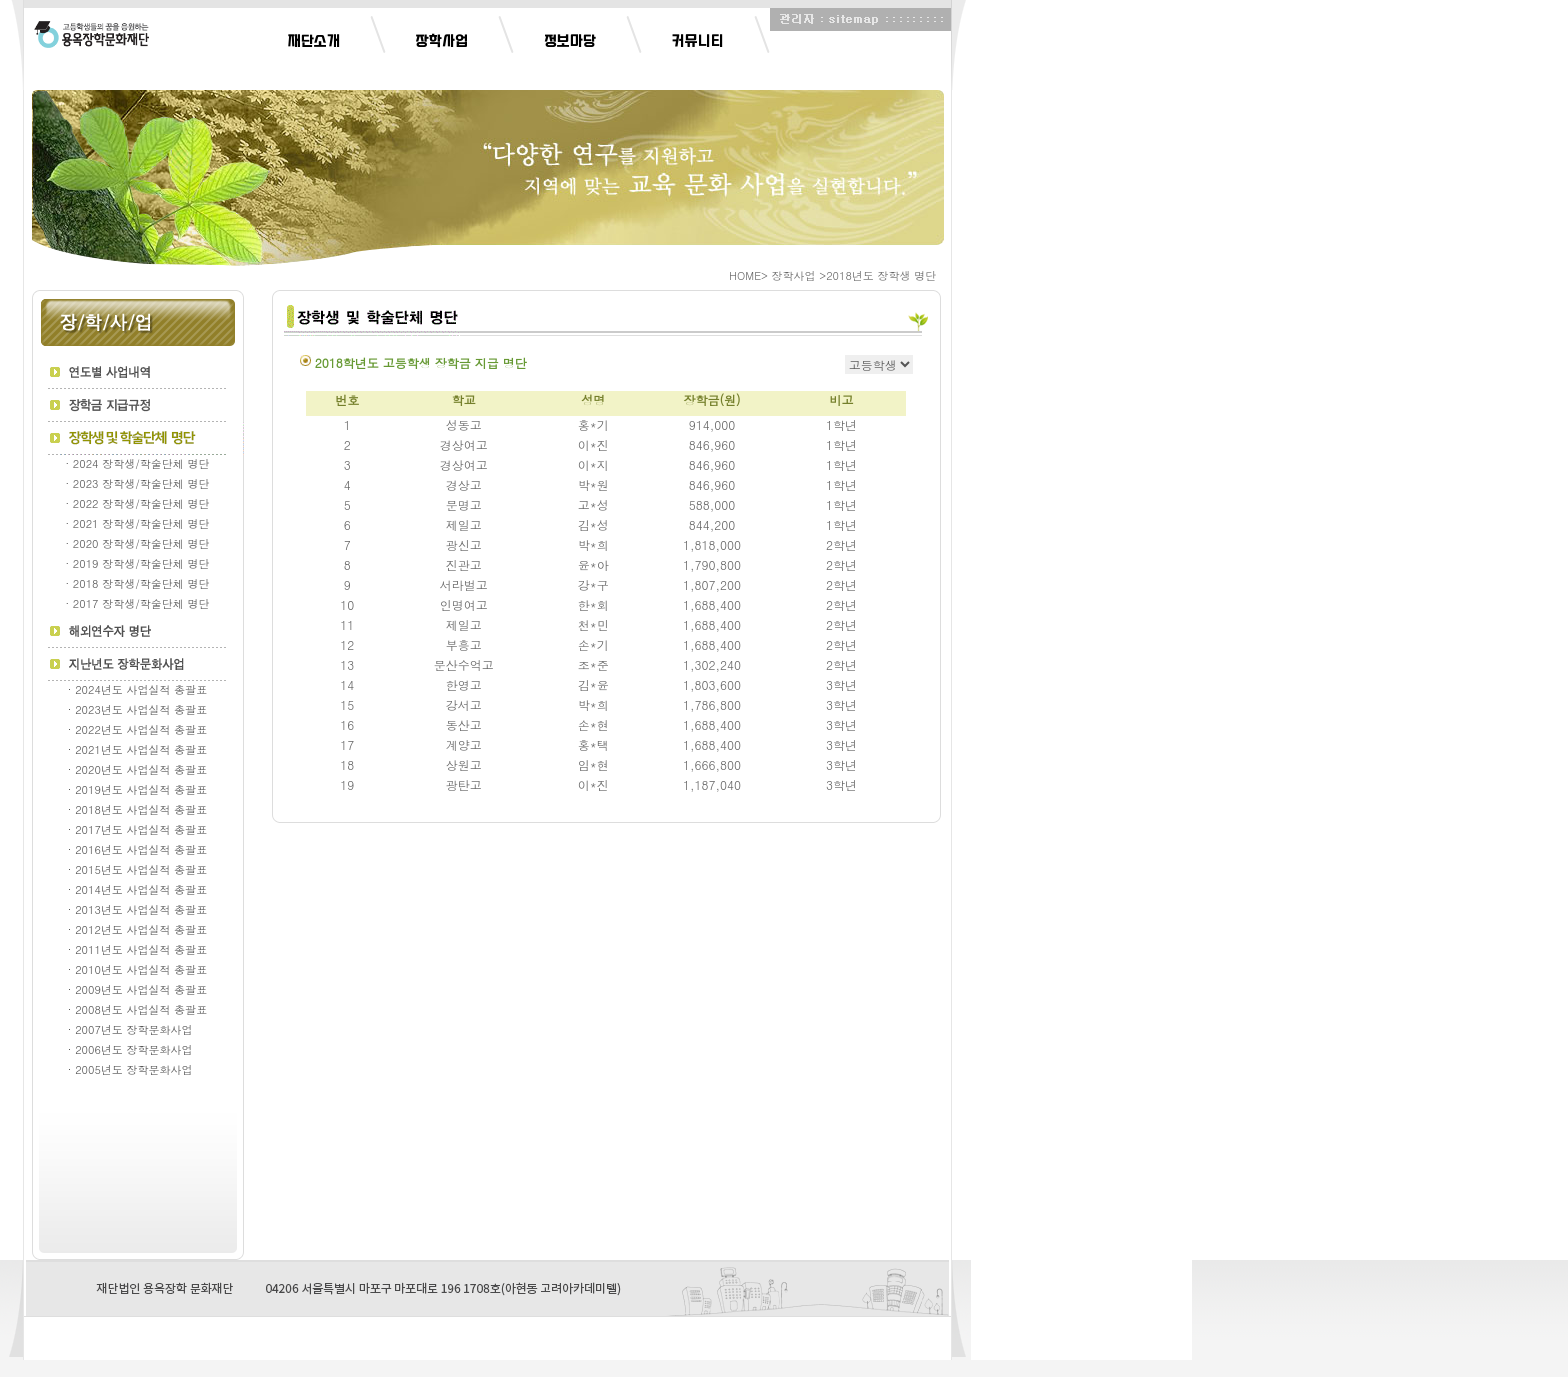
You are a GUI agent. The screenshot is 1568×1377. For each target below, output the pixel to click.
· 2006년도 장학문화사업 (137, 1049)
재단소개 (314, 41)
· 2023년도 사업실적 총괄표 (137, 709)
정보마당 (570, 41)
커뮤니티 (698, 41)
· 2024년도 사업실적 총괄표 (137, 689)
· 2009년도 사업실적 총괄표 (137, 989)
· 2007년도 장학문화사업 (137, 1029)
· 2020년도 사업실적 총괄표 (137, 769)
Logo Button (91, 34)
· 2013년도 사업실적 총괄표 (137, 909)
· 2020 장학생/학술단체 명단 (138, 543)
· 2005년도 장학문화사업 (137, 1069)
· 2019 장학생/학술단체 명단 (138, 563)
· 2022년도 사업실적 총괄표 (137, 729)
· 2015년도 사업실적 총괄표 (137, 869)
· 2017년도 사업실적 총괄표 (137, 829)
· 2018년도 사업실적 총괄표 (137, 809)
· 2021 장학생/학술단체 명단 (138, 523)
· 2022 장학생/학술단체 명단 (138, 503)
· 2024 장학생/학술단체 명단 (138, 463)
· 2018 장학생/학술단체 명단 (138, 583)
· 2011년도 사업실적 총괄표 (137, 949)
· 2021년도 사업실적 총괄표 (137, 749)
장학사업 (442, 41)
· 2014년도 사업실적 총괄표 (137, 889)
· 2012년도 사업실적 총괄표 (137, 929)
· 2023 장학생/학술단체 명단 (138, 483)
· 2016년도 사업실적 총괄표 (137, 849)
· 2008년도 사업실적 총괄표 (137, 1009)
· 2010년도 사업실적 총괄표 (137, 969)
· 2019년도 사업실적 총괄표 (137, 789)
